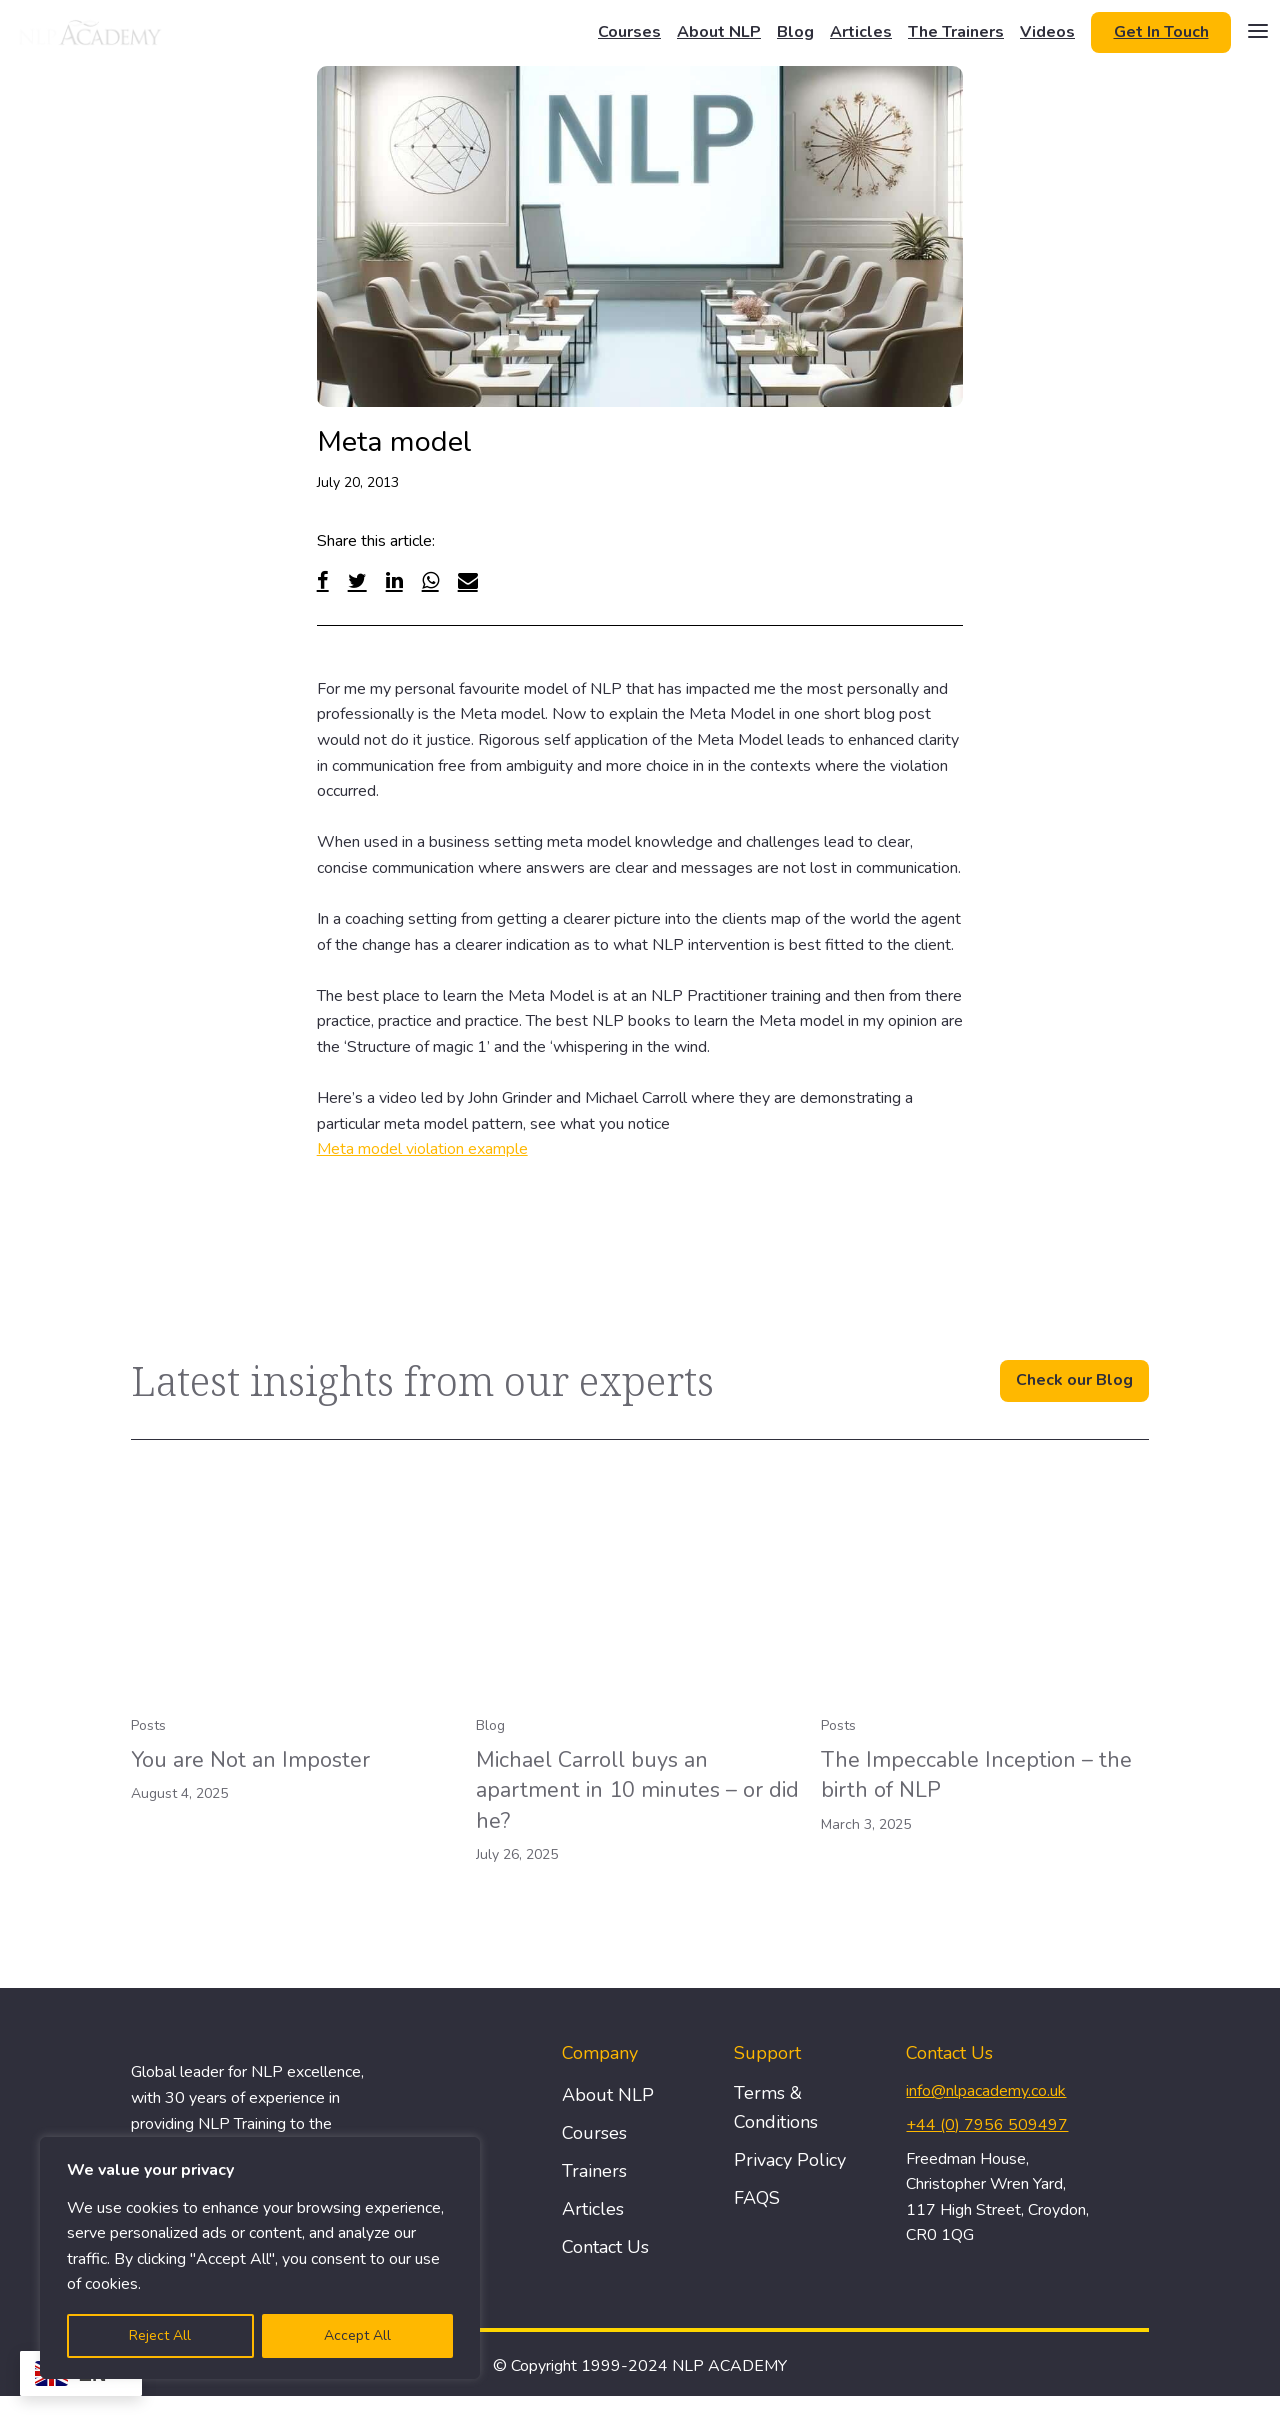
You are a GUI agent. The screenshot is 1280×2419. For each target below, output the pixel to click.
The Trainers (956, 32)
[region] (260, 2258)
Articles (861, 32)
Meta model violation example (422, 1149)
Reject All (160, 2335)
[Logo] (91, 32)
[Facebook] (323, 580)
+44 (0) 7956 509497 (987, 2125)
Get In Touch (1161, 32)
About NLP (719, 32)
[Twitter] (357, 580)
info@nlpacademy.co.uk (986, 2091)
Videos (1047, 32)
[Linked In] (394, 580)
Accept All (357, 2335)
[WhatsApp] (430, 580)
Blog (795, 32)
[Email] (468, 580)
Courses (629, 32)
